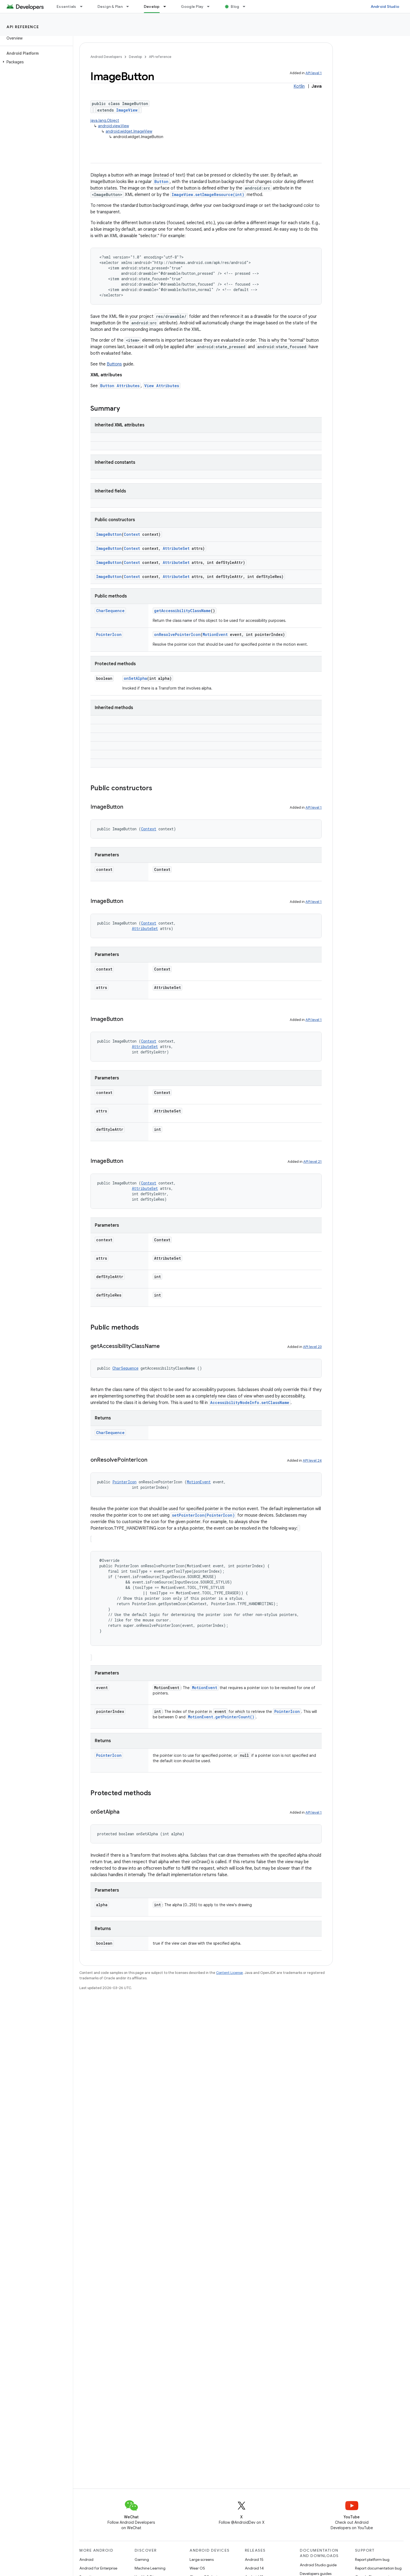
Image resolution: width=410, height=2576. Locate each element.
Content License (229, 1972)
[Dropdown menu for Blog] (246, 6)
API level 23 (312, 1346)
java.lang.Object (104, 120)
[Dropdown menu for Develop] (167, 6)
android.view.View (113, 125)
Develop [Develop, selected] (152, 6)
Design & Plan (110, 6)
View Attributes (161, 385)
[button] (35, 62)
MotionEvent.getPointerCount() (221, 1716)
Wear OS (197, 2568)
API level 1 (313, 73)
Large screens (202, 2559)
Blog (235, 6)
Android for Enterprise (98, 2568)
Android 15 (254, 2559)
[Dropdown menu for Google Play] (210, 6)
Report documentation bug (378, 2568)
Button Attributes (119, 385)
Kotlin (299, 86)
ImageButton (109, 534)
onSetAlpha (135, 678)
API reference (22, 26)
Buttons (114, 364)
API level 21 (312, 1161)
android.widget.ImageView (129, 131)
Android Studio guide (318, 2564)
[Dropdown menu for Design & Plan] (130, 6)
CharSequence (110, 610)
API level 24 (312, 1460)
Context (132, 534)
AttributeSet (176, 548)
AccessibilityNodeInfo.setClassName (249, 1402)
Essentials (66, 6)
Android (86, 2559)
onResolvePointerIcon (177, 634)
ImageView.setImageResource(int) (208, 194)
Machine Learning (150, 2568)
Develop (135, 56)
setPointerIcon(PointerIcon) (203, 1515)
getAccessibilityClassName (182, 610)
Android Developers (106, 56)
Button (161, 181)
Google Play (192, 6)
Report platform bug (372, 2559)
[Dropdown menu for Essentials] (83, 6)
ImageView (127, 110)
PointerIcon (109, 634)
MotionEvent (215, 634)
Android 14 (254, 2568)
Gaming (142, 2559)
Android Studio (385, 6)
